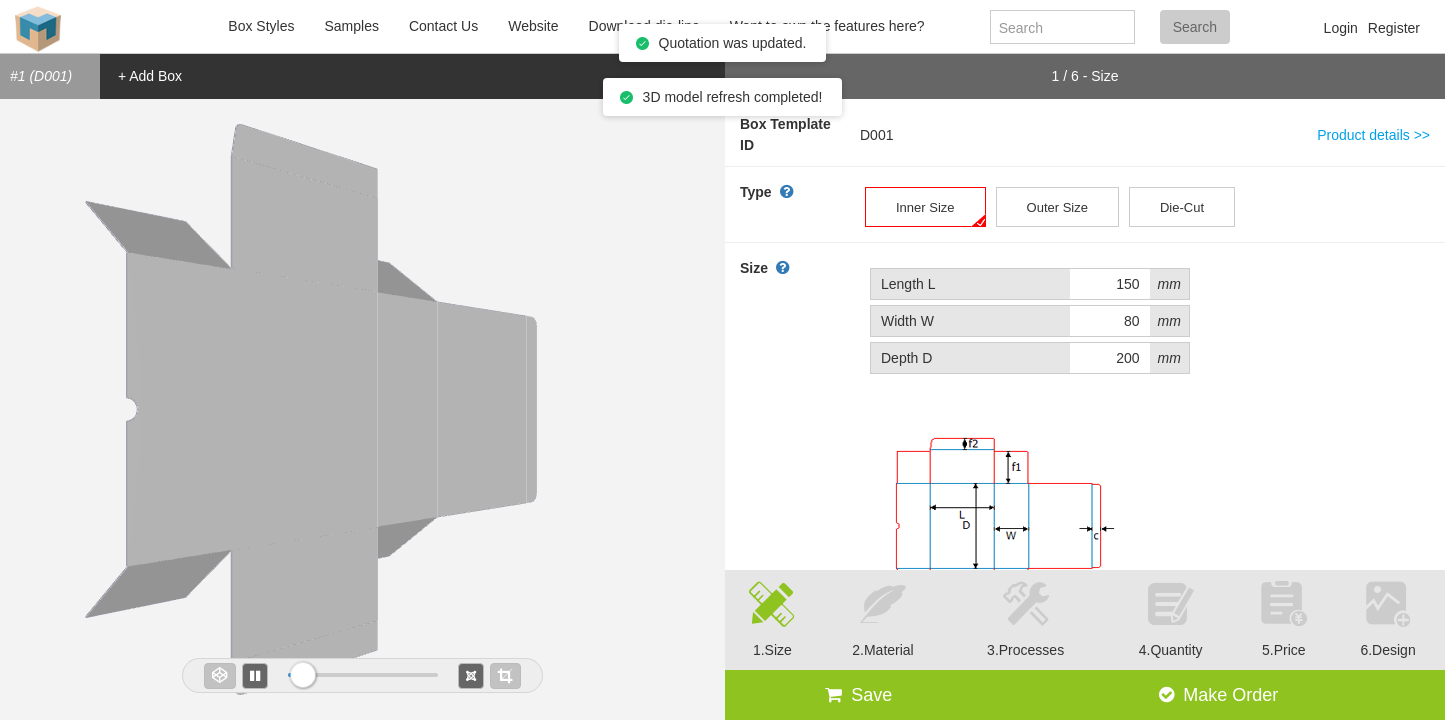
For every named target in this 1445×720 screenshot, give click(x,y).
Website (533, 26)
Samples (351, 26)
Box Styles (261, 26)
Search (1195, 27)
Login (1341, 28)
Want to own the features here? (827, 26)
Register (1394, 28)
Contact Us (443, 26)
